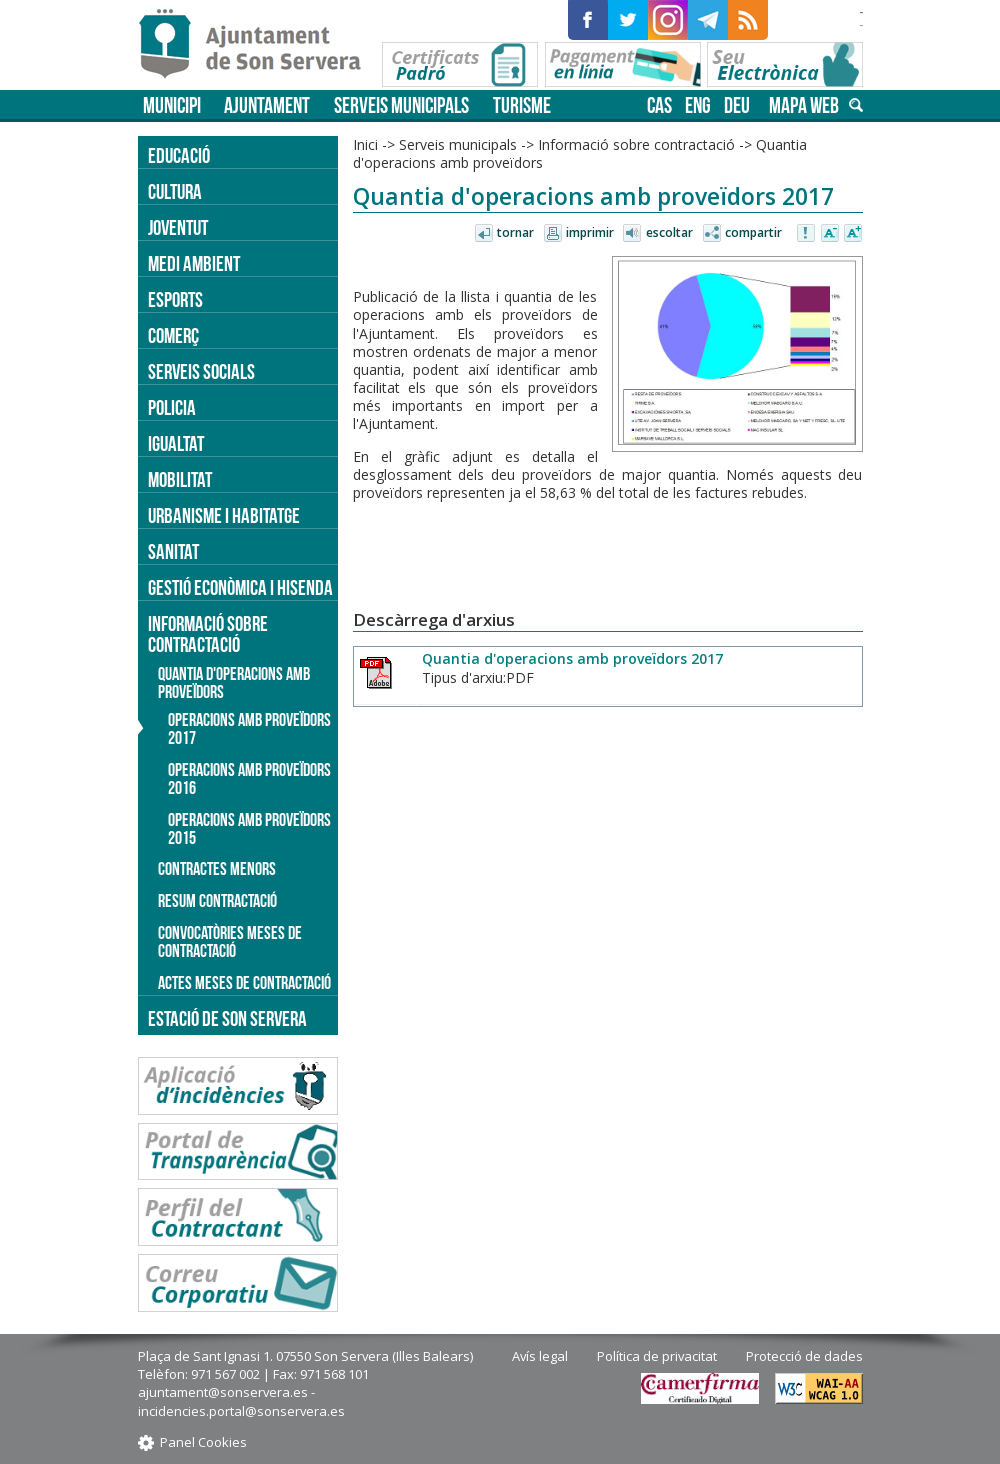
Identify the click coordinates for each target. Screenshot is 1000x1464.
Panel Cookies (203, 1442)
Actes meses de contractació (244, 983)
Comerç (173, 335)
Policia (172, 407)
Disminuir (830, 234)
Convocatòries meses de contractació (230, 942)
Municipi (172, 105)
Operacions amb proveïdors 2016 (249, 779)
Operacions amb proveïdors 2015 (249, 829)
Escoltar (669, 232)
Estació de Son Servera (227, 1018)
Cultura (175, 191)
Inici (365, 144)
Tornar (515, 232)
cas (659, 105)
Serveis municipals (401, 105)
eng (698, 105)
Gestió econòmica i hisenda (240, 587)
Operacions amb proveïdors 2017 (249, 729)
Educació (179, 155)
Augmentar (853, 234)
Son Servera (258, 45)
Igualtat (176, 443)
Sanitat (173, 551)
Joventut (178, 227)
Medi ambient (194, 263)
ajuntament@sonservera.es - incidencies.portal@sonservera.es (241, 1401)
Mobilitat (180, 479)
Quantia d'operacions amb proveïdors (234, 683)
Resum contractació (217, 901)
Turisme (522, 105)
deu (737, 105)
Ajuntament (267, 105)
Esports (175, 299)
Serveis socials (201, 371)
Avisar (807, 234)
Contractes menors (217, 869)
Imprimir (590, 232)
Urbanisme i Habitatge (224, 515)
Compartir (753, 232)
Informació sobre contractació (636, 144)
